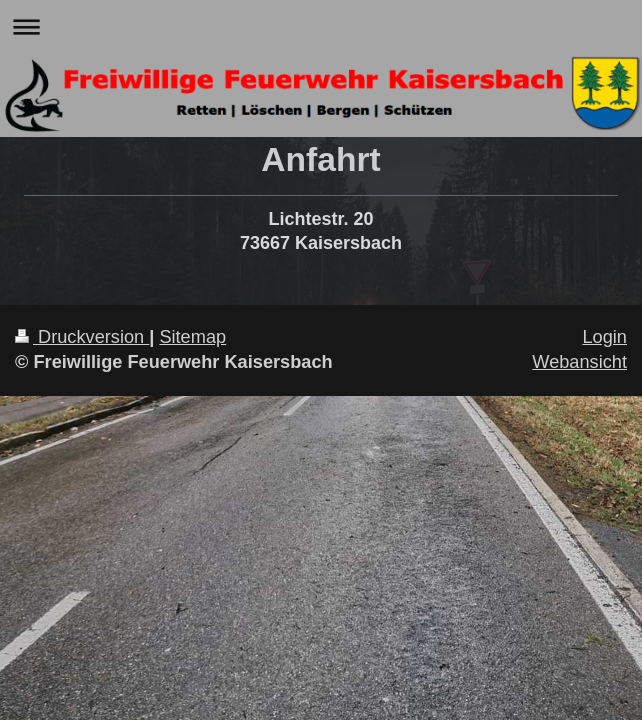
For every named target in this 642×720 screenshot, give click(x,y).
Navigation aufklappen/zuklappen (321, 26)
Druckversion (82, 337)
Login (604, 337)
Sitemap (192, 337)
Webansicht (579, 362)
